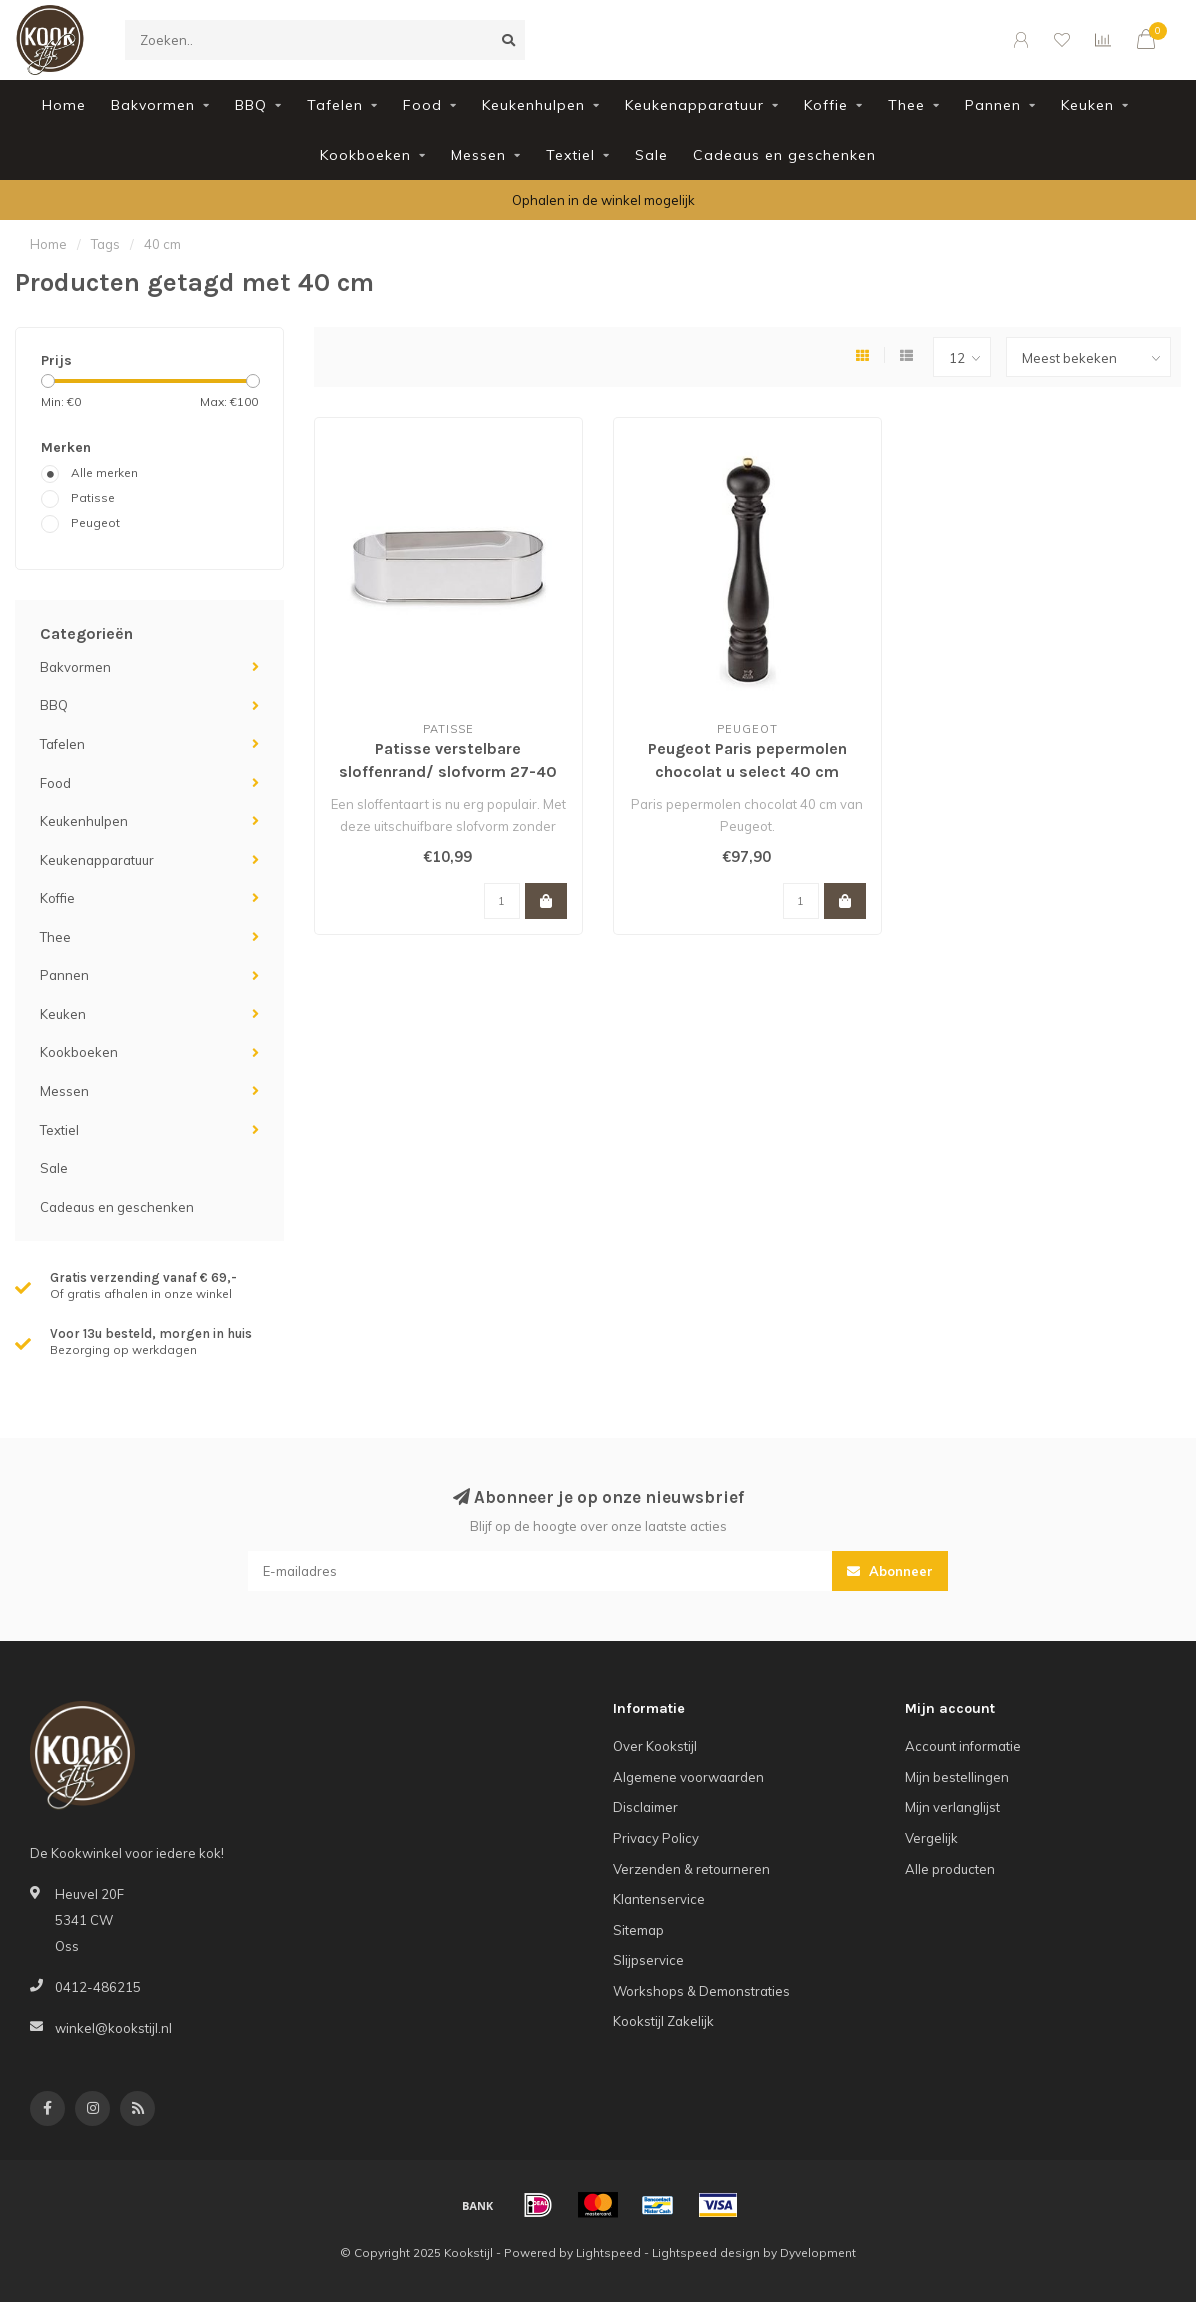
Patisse (93, 497)
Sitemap (638, 1930)
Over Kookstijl (655, 1746)
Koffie (826, 105)
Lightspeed (608, 2252)
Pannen (993, 105)
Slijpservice (648, 1960)
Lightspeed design (706, 2252)
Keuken (1087, 105)
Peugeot (95, 522)
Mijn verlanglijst (952, 1807)
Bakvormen (153, 105)
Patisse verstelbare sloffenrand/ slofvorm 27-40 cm (448, 771)
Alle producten (950, 1869)
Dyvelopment (818, 2252)
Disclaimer (645, 1807)
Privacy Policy (656, 1838)
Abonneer (890, 1571)
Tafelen (335, 105)
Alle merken (104, 472)
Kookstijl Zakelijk (663, 2021)
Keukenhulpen (533, 105)
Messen (478, 155)
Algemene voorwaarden (688, 1777)
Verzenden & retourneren (691, 1869)
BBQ (251, 105)
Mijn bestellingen (957, 1777)
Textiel (570, 155)
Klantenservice (659, 1899)
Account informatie (963, 1746)
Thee (906, 105)
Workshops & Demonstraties (701, 1991)
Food (422, 105)
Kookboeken (365, 155)
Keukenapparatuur (694, 105)
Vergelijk (931, 1838)
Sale (651, 155)
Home (64, 105)
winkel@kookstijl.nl (113, 2028)
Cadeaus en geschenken (784, 155)
